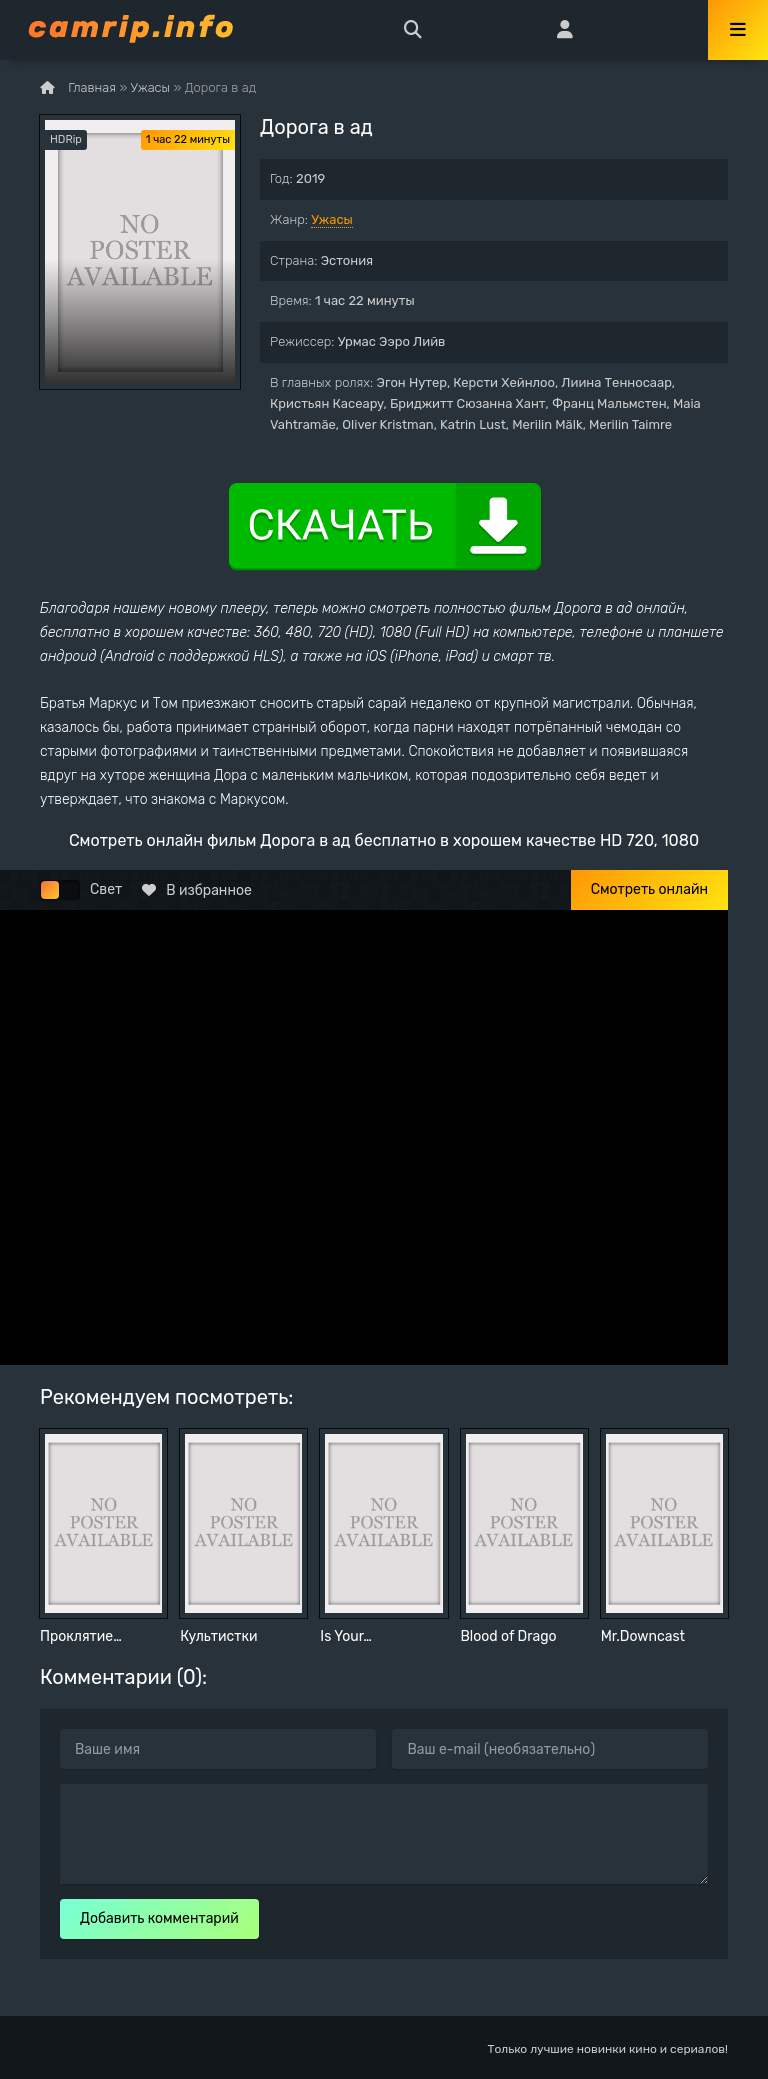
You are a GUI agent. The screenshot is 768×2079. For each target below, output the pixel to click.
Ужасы (332, 219)
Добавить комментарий (159, 1918)
